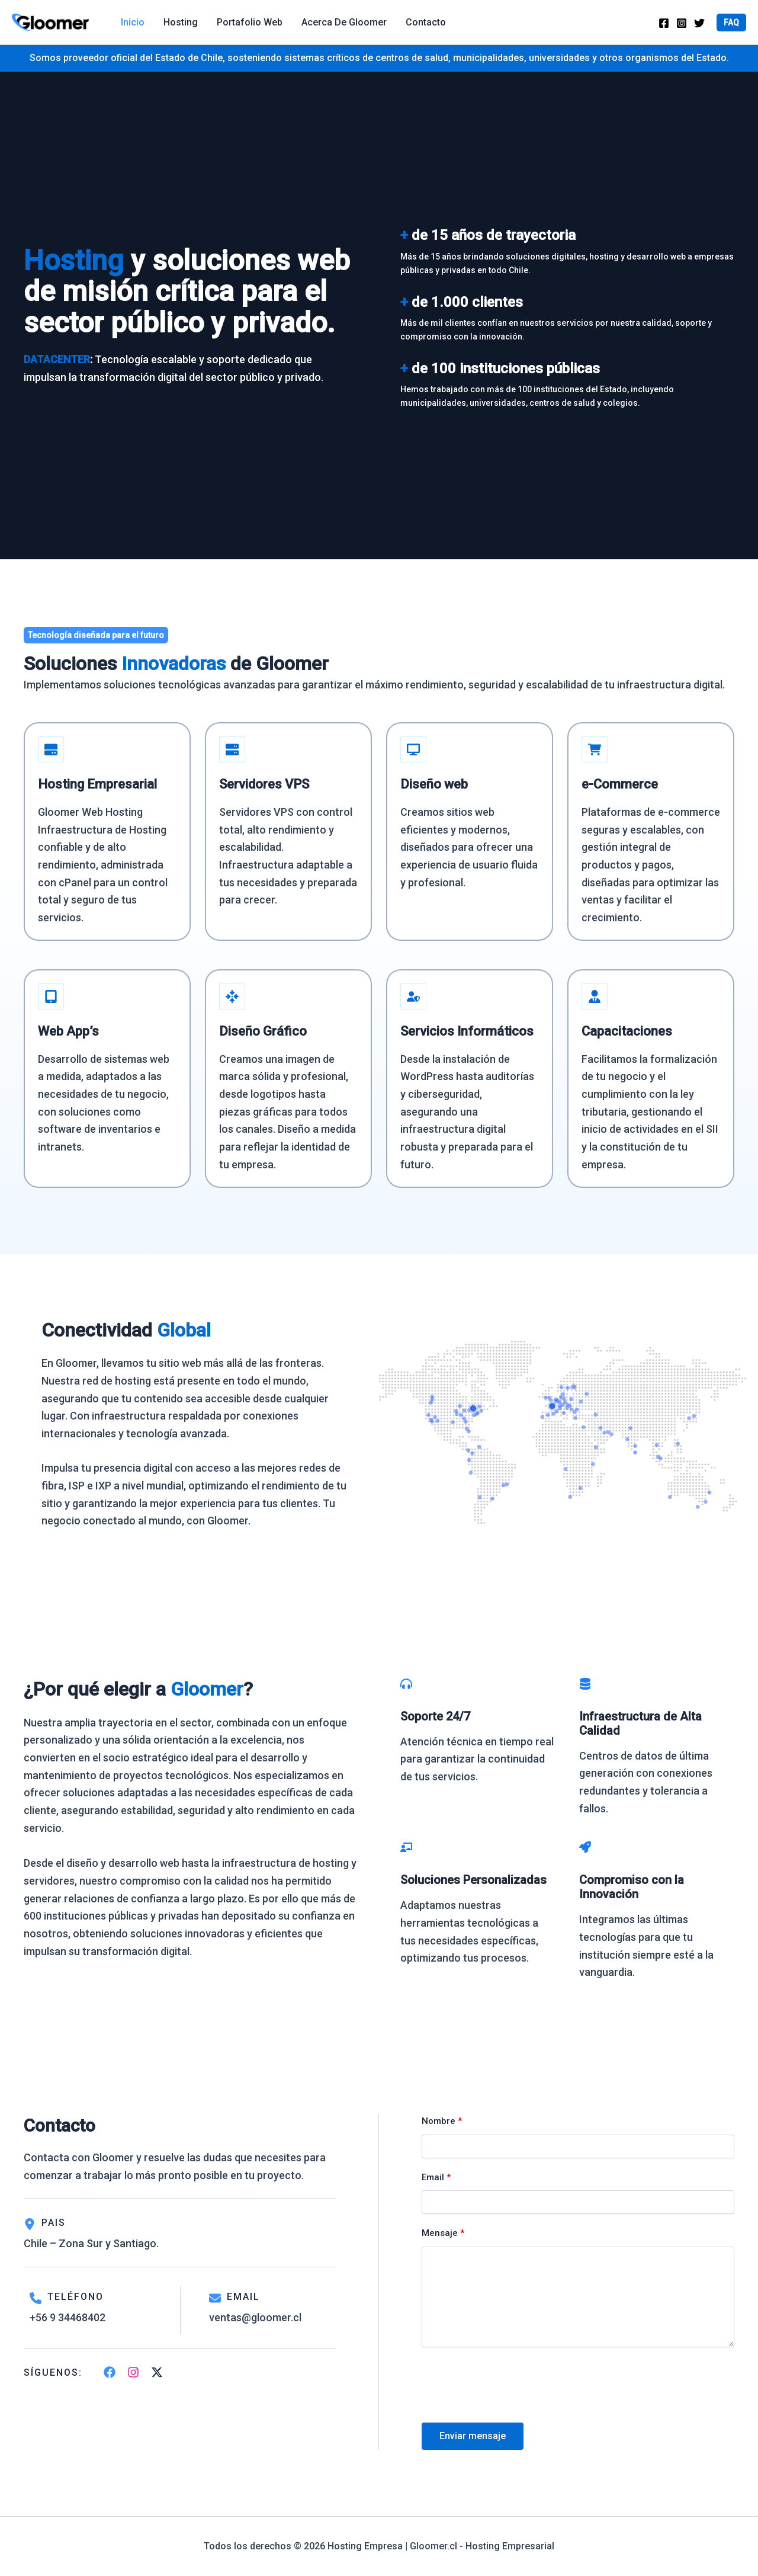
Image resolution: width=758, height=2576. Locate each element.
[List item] (109, 2380)
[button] (731, 22)
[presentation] (512, 2395)
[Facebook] (664, 23)
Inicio (132, 22)
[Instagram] (681, 23)
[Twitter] (699, 23)
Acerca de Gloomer (344, 22)
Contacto (426, 22)
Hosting (180, 22)
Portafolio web (249, 22)
